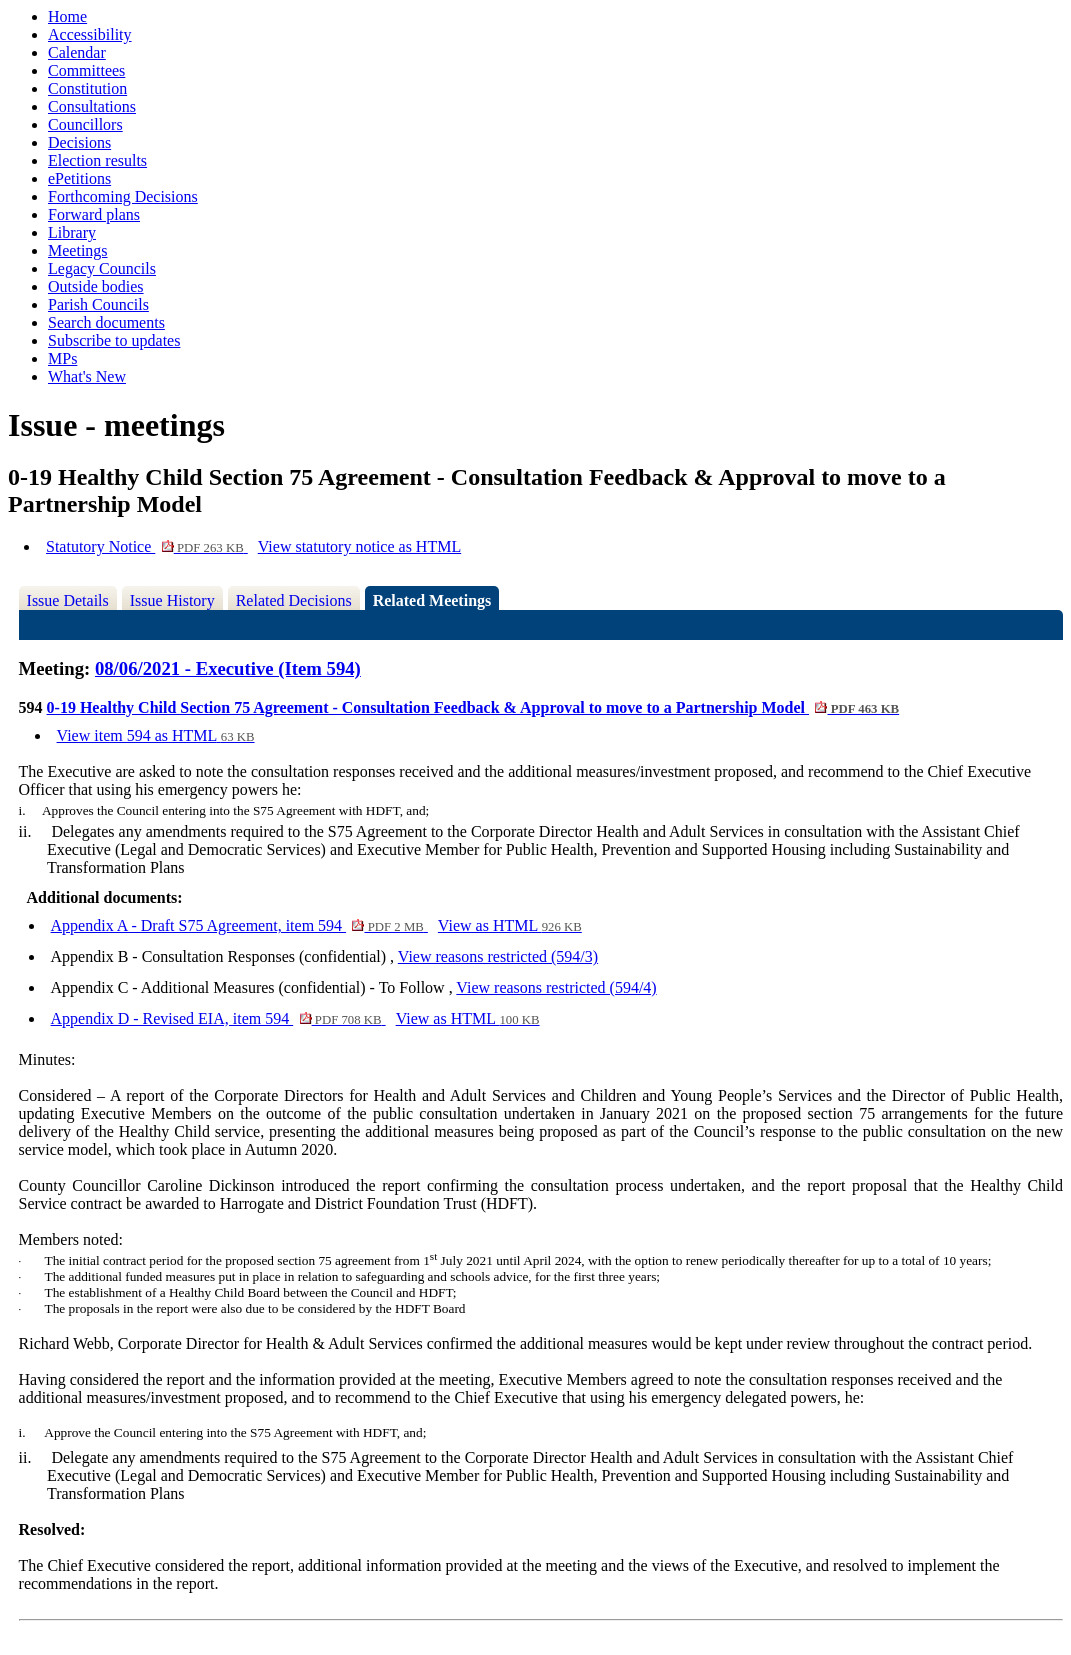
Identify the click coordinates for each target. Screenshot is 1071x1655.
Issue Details (68, 600)
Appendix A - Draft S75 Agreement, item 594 (239, 925)
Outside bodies (96, 286)
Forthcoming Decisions (123, 196)
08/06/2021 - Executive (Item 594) (228, 668)
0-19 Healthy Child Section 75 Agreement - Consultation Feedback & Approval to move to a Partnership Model (473, 707)
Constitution (87, 88)
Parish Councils (98, 304)
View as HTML (510, 925)
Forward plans (94, 214)
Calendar (77, 52)
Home (67, 16)
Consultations (92, 106)
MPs (62, 358)
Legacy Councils (102, 268)
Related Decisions (294, 600)
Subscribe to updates (114, 340)
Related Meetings (432, 600)
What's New (87, 376)
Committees (86, 70)
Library (72, 232)
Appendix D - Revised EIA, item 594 (218, 1018)
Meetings (78, 250)
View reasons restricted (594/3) (498, 956)
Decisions (79, 142)
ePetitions (79, 178)
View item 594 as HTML (156, 735)
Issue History (172, 600)
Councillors (85, 124)
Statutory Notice (147, 546)
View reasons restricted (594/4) (556, 987)
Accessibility (90, 34)
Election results (97, 160)
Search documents (106, 322)
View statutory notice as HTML (359, 546)
